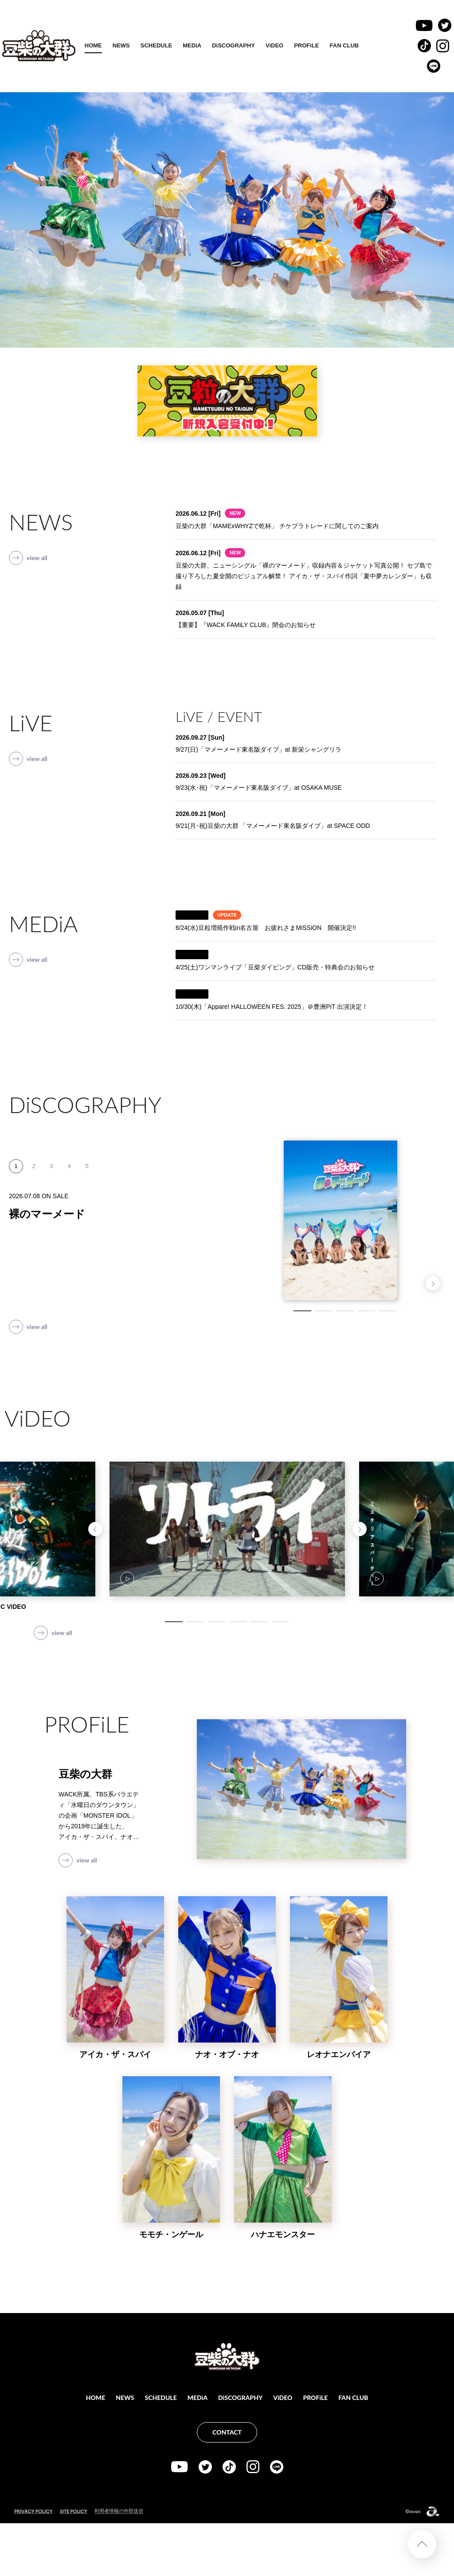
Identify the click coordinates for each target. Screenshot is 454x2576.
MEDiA (237, 45)
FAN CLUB (389, 45)
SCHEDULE (202, 45)
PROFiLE (352, 45)
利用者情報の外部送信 (118, 2510)
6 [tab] (280, 1621)
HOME (139, 45)
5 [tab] (387, 1310)
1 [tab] (302, 1310)
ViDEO (320, 45)
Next (433, 1283)
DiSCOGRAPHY (279, 45)
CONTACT (227, 2432)
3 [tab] (345, 1310)
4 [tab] (366, 1310)
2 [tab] (324, 1310)
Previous (95, 1529)
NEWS (167, 45)
